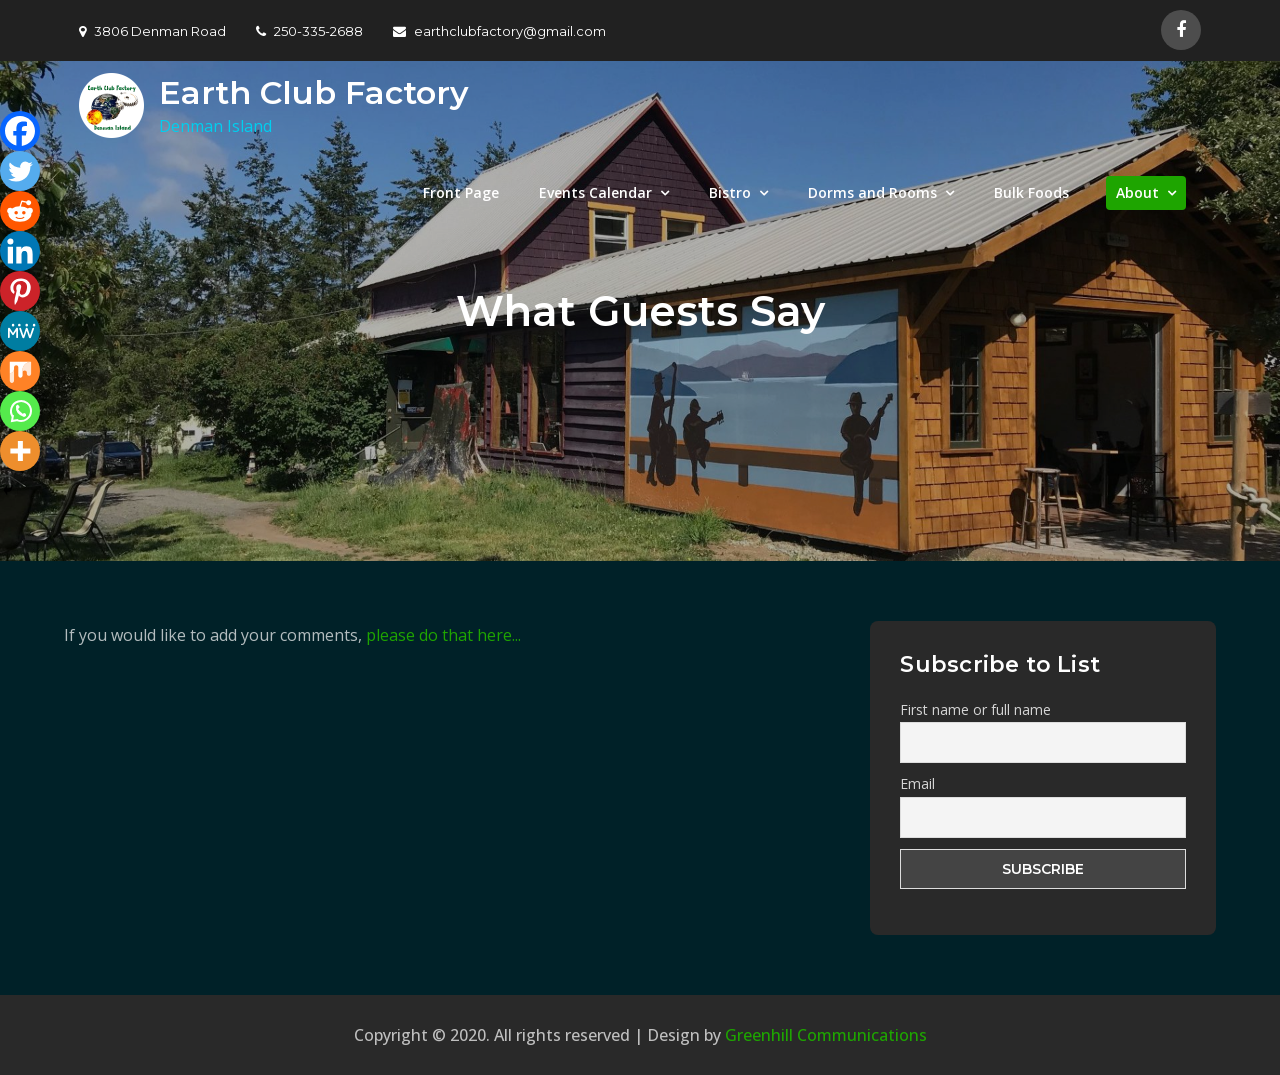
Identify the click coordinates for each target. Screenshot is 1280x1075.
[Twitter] (20, 171)
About (1137, 192)
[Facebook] (20, 131)
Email (917, 783)
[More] (20, 451)
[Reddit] (20, 211)
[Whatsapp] (20, 411)
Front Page (461, 192)
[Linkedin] (20, 251)
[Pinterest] (20, 291)
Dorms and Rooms (872, 192)
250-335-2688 (309, 31)
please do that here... (443, 635)
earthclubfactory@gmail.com (499, 31)
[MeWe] (20, 331)
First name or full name (975, 709)
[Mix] (20, 371)
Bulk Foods (1031, 192)
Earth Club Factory (314, 92)
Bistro (730, 192)
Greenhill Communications (826, 1035)
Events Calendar (595, 192)
